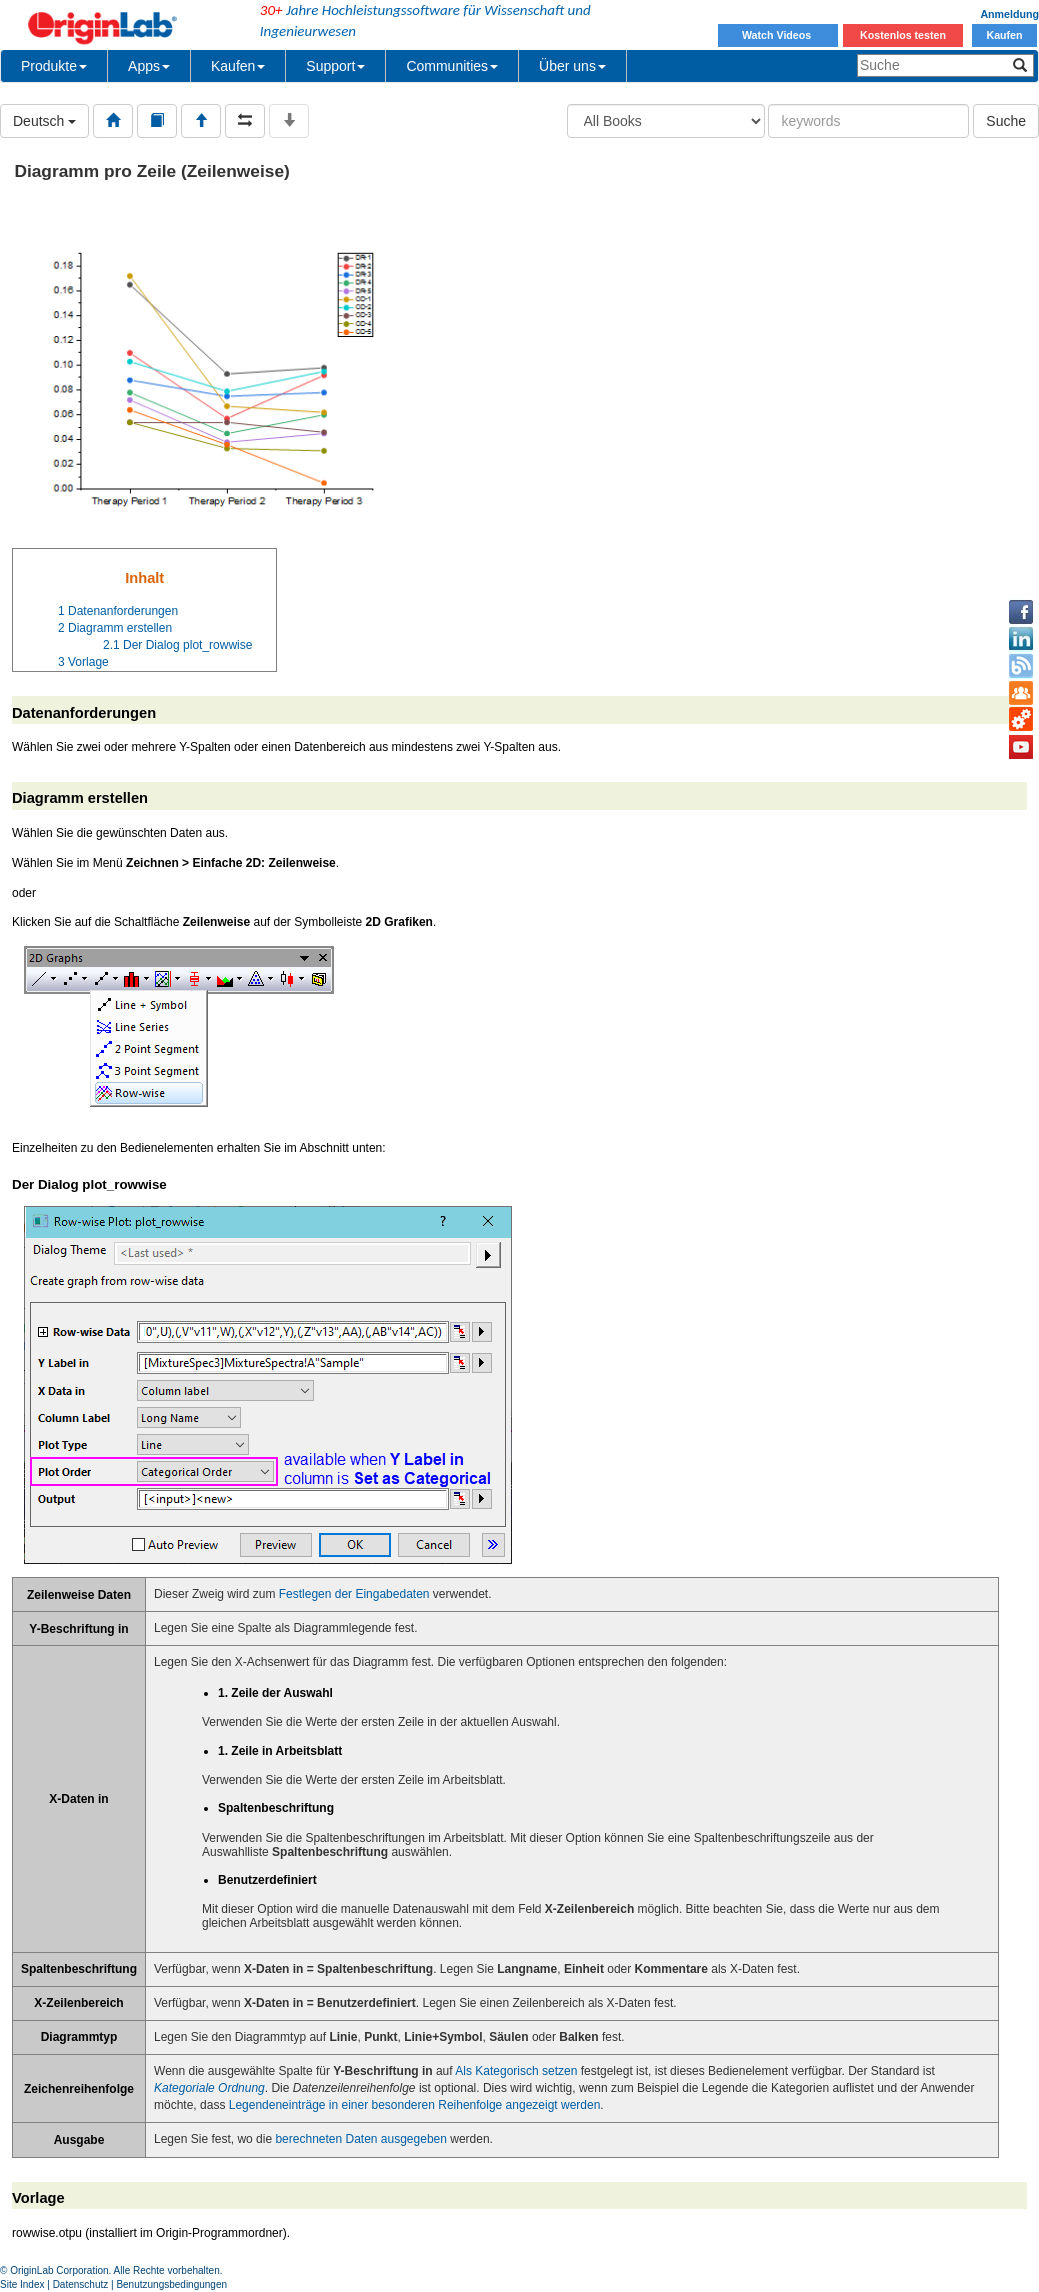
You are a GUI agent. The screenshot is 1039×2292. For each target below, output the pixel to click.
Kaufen (1004, 35)
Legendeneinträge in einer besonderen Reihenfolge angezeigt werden (415, 2105)
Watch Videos (778, 35)
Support (335, 66)
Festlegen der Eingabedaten (354, 1594)
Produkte (54, 66)
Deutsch (44, 121)
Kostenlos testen (903, 35)
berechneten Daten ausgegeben (360, 2139)
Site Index (22, 2284)
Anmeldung (1009, 14)
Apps (149, 66)
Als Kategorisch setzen (516, 2071)
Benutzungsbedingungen (171, 2284)
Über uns (572, 66)
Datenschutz (81, 2284)
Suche (1006, 121)
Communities (452, 66)
